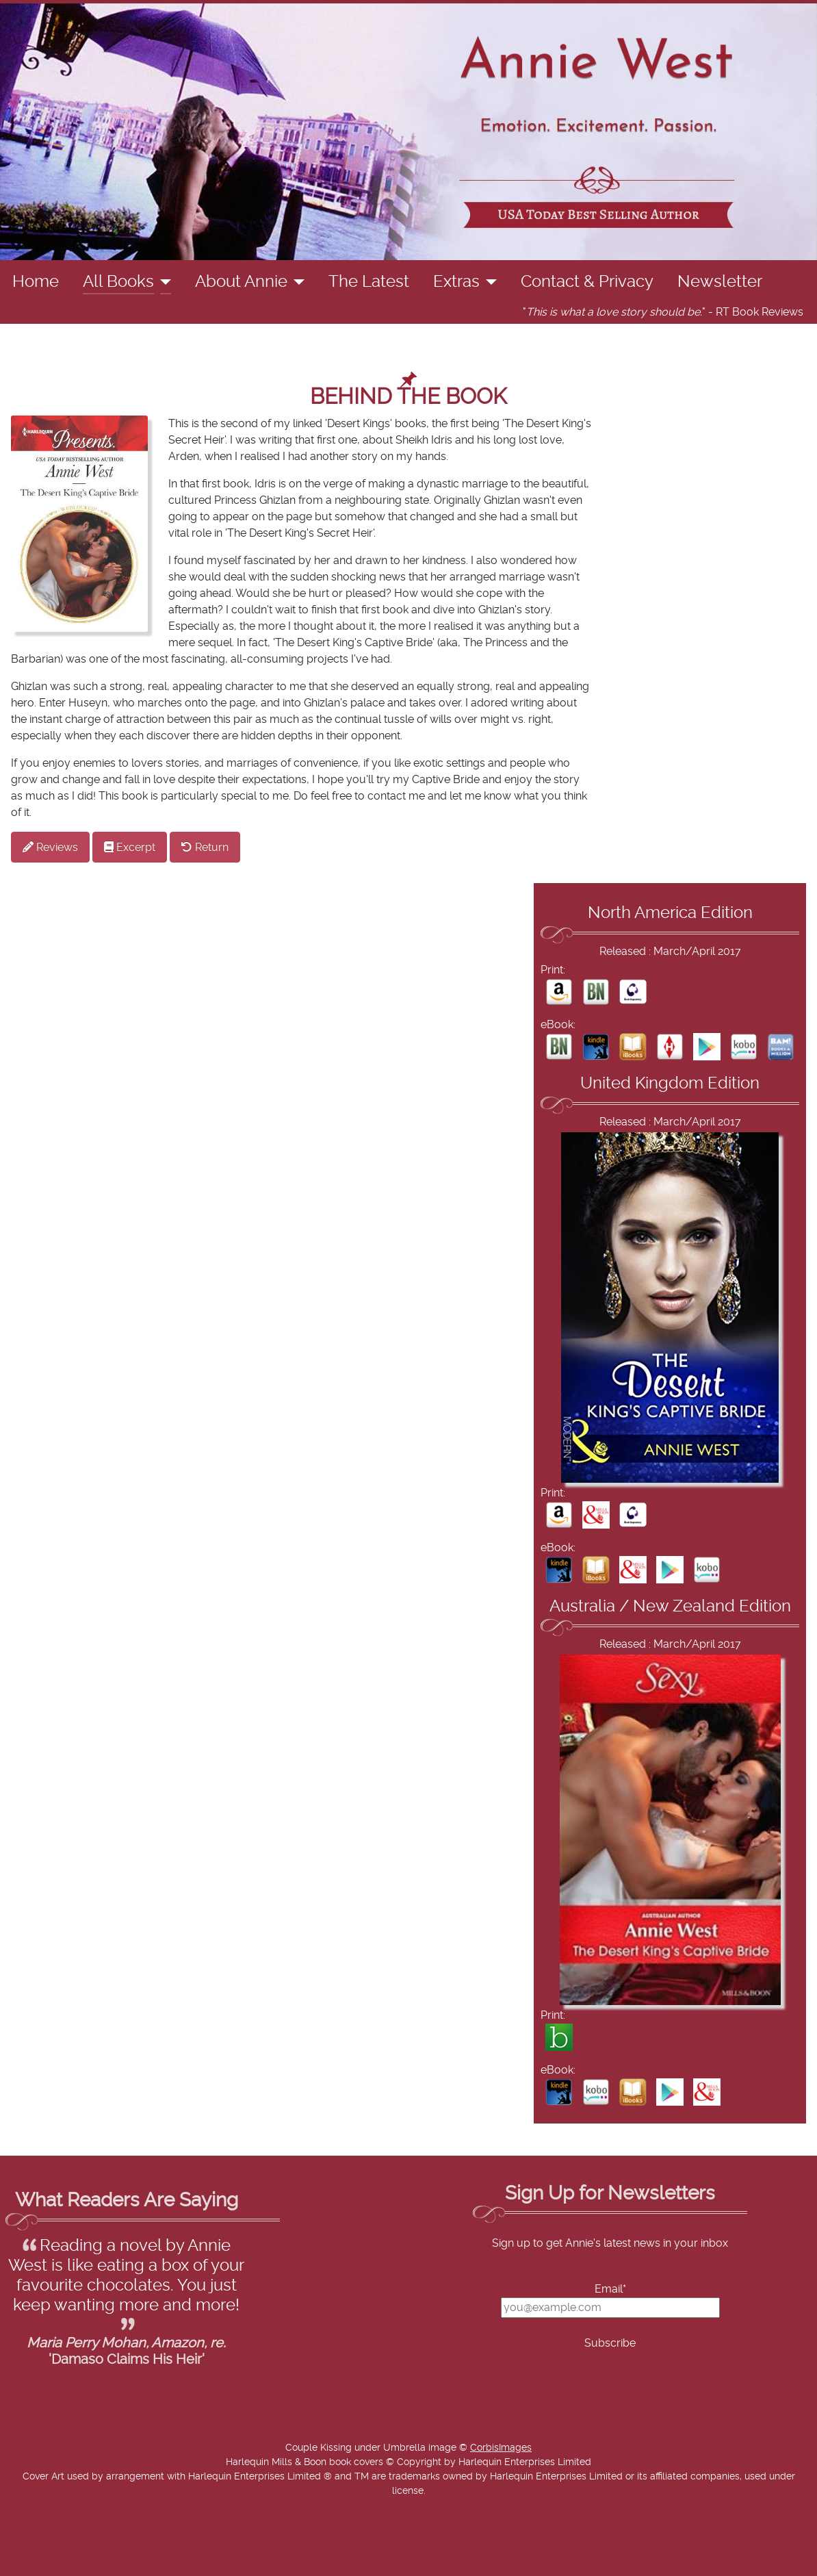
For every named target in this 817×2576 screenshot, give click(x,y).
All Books (118, 282)
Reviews (50, 847)
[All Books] (162, 282)
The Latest (368, 282)
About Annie (241, 282)
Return (205, 847)
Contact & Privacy (587, 282)
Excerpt (129, 847)
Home (35, 282)
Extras (456, 282)
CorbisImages (501, 2448)
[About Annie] (295, 282)
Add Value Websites (111, 2559)
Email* (610, 2289)
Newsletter (719, 282)
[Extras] (488, 282)
